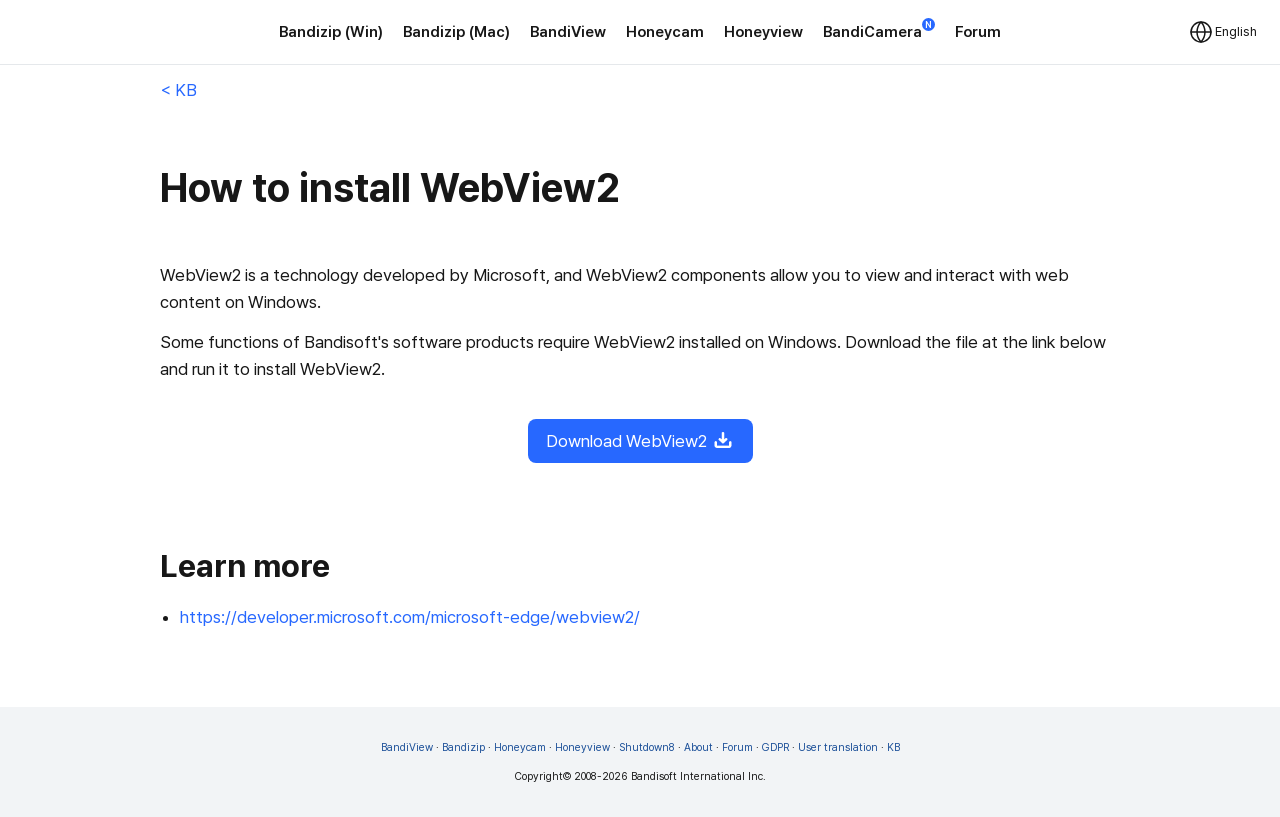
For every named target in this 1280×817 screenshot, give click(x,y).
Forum (978, 32)
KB (893, 747)
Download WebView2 (640, 441)
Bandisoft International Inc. (698, 776)
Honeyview (763, 32)
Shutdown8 (647, 747)
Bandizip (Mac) (456, 32)
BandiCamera (879, 30)
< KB (178, 90)
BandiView (568, 32)
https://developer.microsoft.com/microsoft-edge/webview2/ (410, 617)
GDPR (775, 747)
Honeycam (665, 32)
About (698, 747)
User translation (838, 747)
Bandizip (463, 747)
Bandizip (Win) (331, 32)
